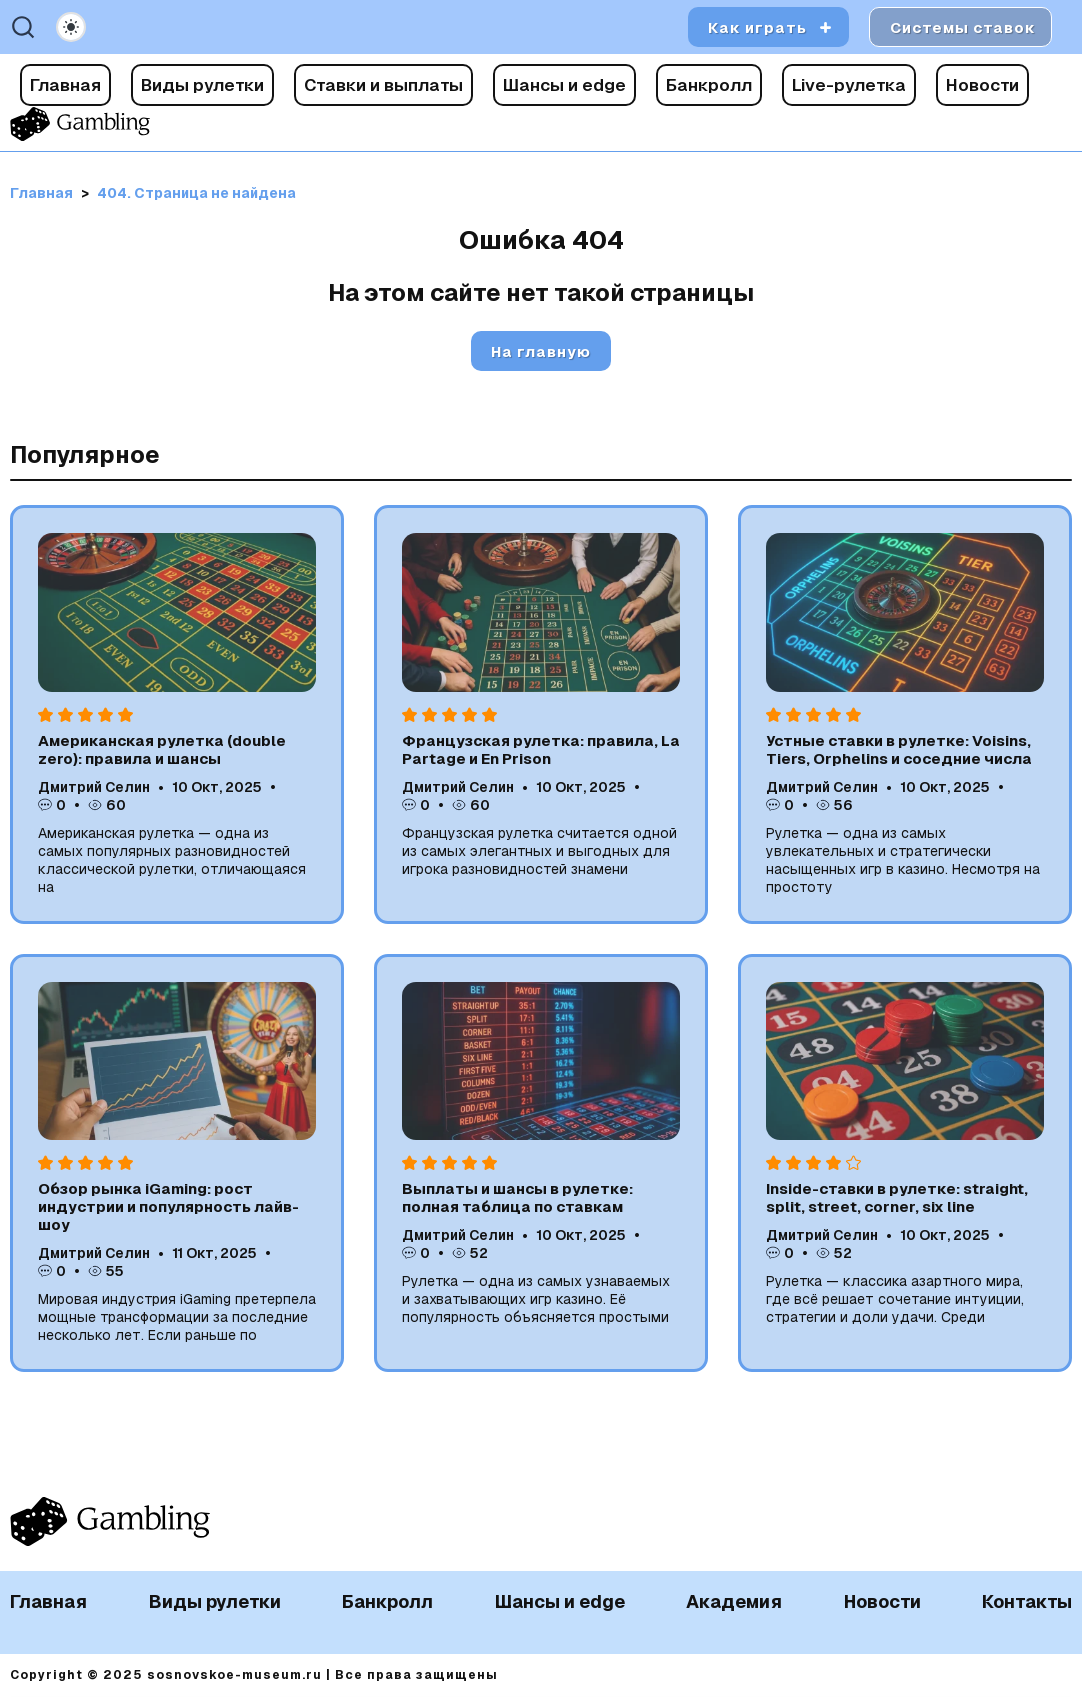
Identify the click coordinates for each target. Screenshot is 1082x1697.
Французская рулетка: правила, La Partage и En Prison (541, 749)
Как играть (757, 27)
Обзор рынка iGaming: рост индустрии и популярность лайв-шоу (168, 1206)
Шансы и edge (564, 85)
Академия (734, 1601)
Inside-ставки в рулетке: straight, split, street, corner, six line (897, 1197)
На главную (541, 351)
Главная (65, 85)
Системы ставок (963, 27)
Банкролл (709, 85)
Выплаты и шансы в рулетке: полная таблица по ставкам (517, 1197)
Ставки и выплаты (383, 85)
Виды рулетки (202, 85)
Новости (982, 85)
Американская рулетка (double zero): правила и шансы (162, 749)
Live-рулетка (849, 85)
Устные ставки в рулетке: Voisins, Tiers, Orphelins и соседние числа (899, 749)
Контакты (1027, 1601)
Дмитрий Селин (94, 787)
